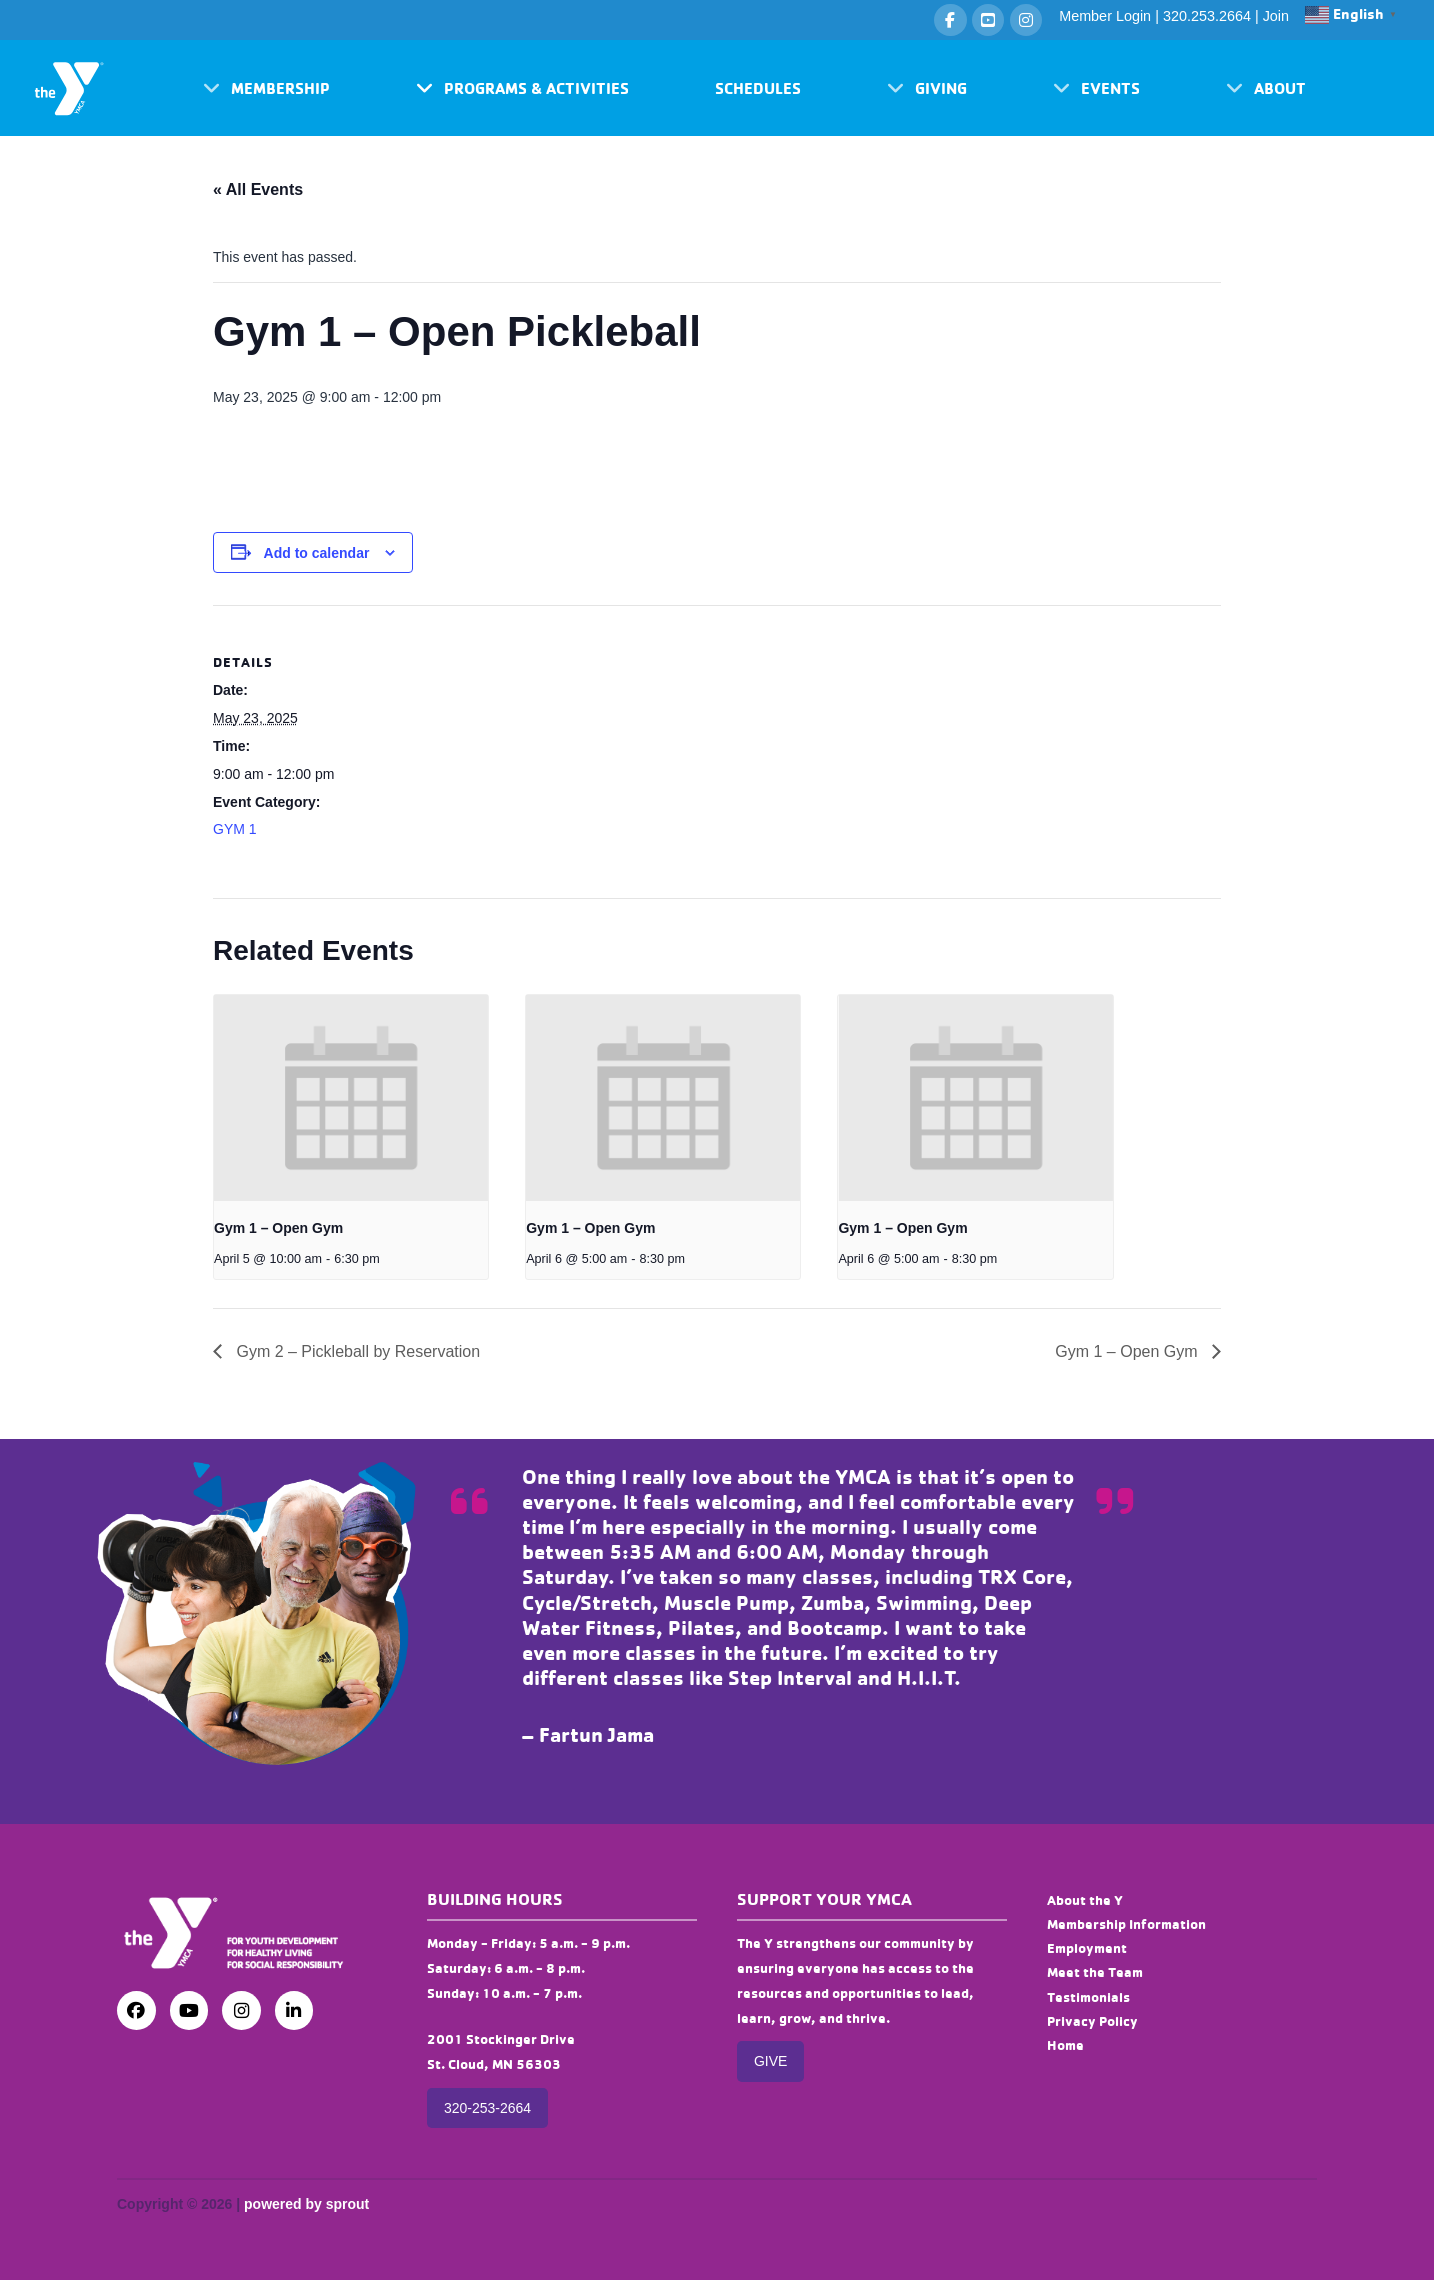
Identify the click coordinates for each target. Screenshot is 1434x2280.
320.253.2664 (1207, 16)
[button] (266, 88)
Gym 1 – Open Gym (278, 1228)
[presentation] (351, 1098)
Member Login (1105, 16)
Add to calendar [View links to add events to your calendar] (317, 553)
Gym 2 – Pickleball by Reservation (356, 1351)
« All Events (258, 189)
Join (1276, 16)
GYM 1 (235, 829)
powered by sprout (306, 2204)
